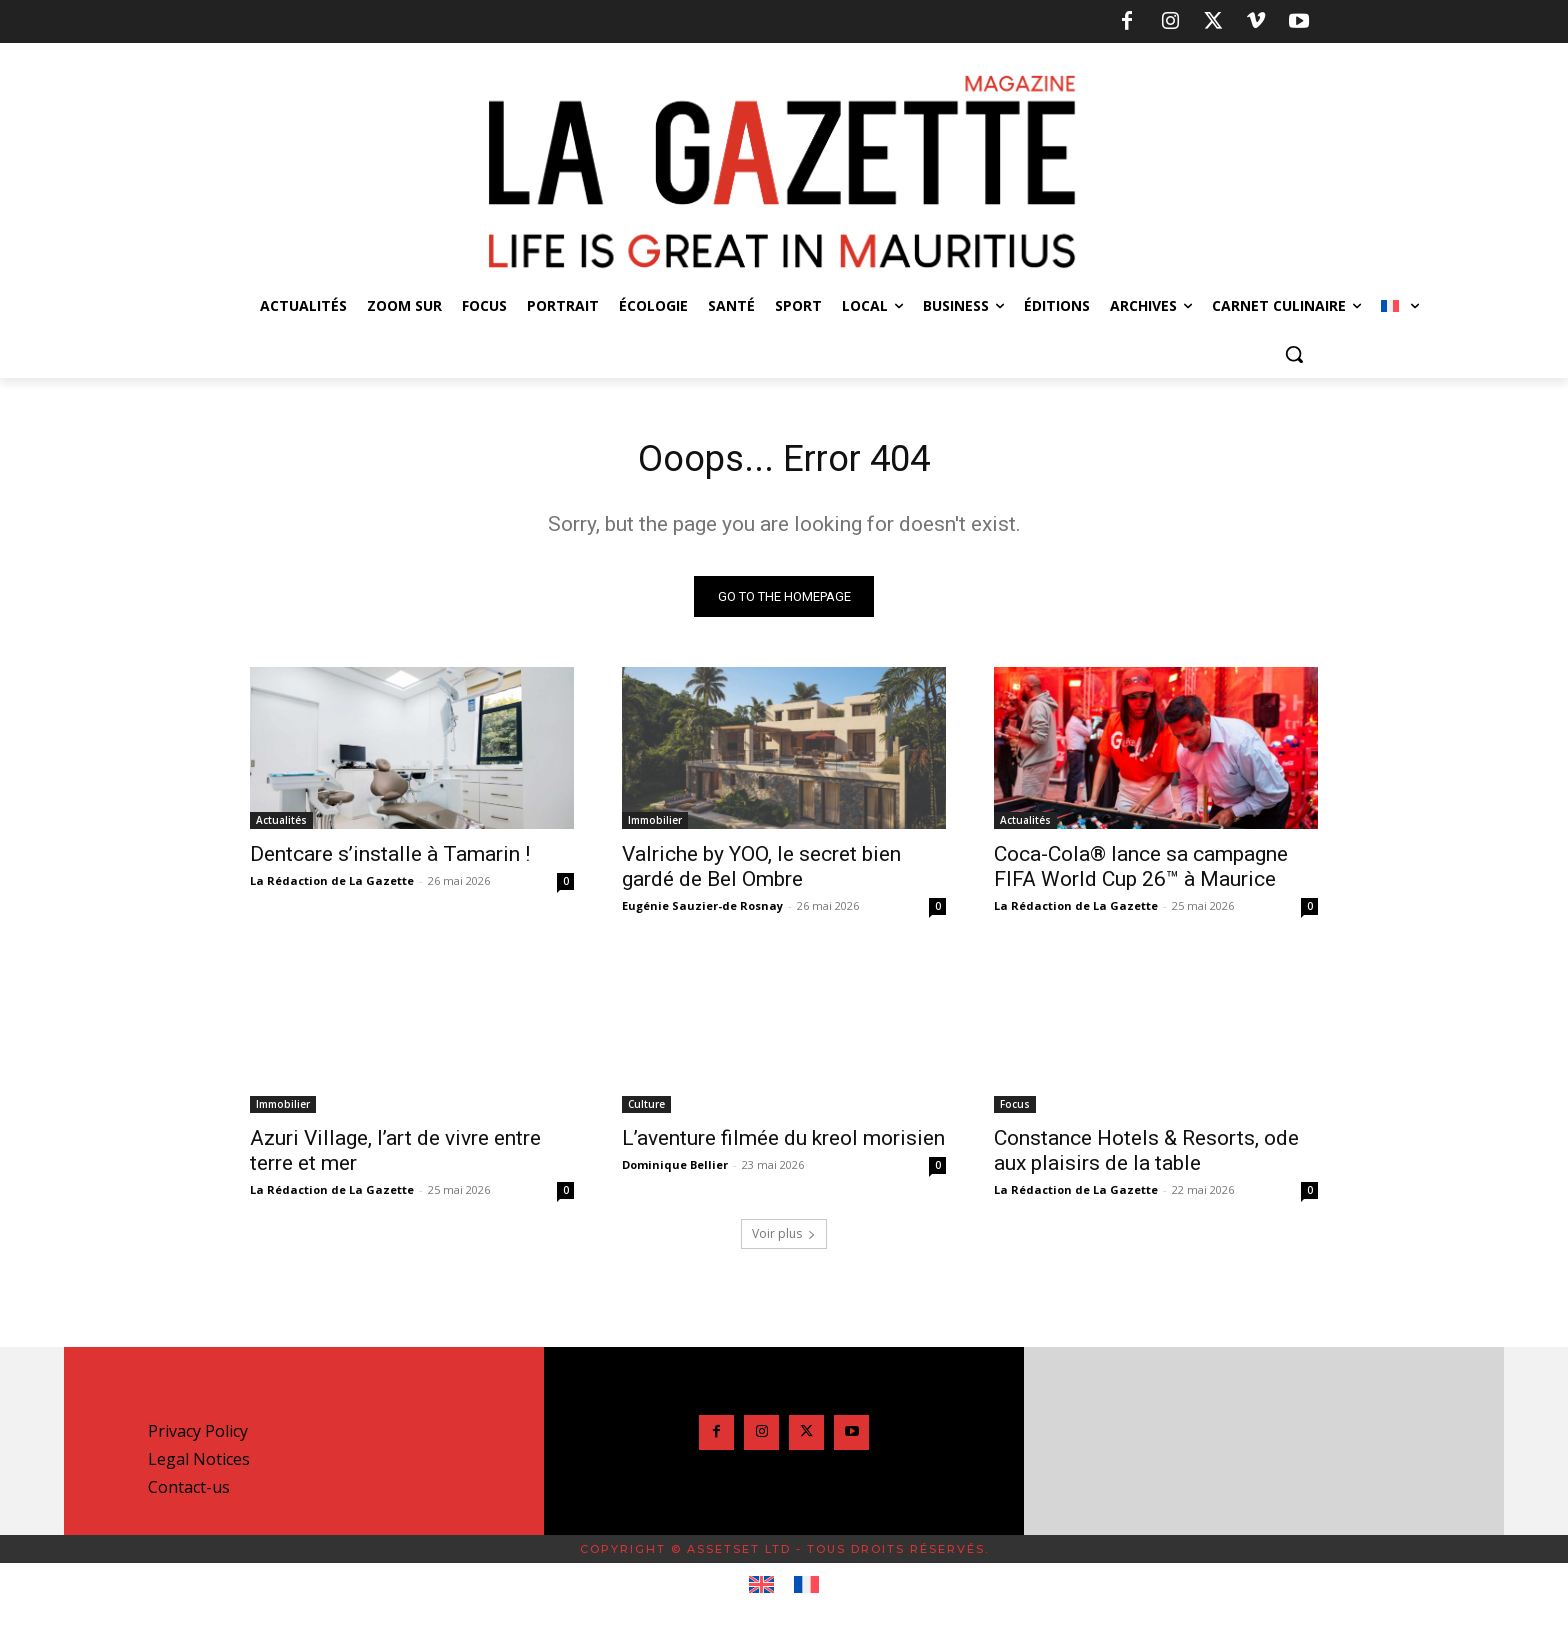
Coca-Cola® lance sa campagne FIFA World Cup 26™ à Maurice (1141, 871)
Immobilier (655, 825)
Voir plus (784, 1238)
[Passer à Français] (806, 1590)
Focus (1015, 1109)
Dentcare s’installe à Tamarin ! (390, 859)
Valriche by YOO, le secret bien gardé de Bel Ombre (761, 871)
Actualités (281, 825)
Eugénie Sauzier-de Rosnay (702, 910)
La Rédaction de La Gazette (332, 885)
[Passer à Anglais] (761, 1590)
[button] (1294, 354)
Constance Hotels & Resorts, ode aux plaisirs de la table (1146, 1155)
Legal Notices (199, 1464)
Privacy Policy (198, 1436)
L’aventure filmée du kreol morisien (783, 1143)
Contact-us (189, 1492)
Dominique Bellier (675, 1169)
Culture (646, 1109)
